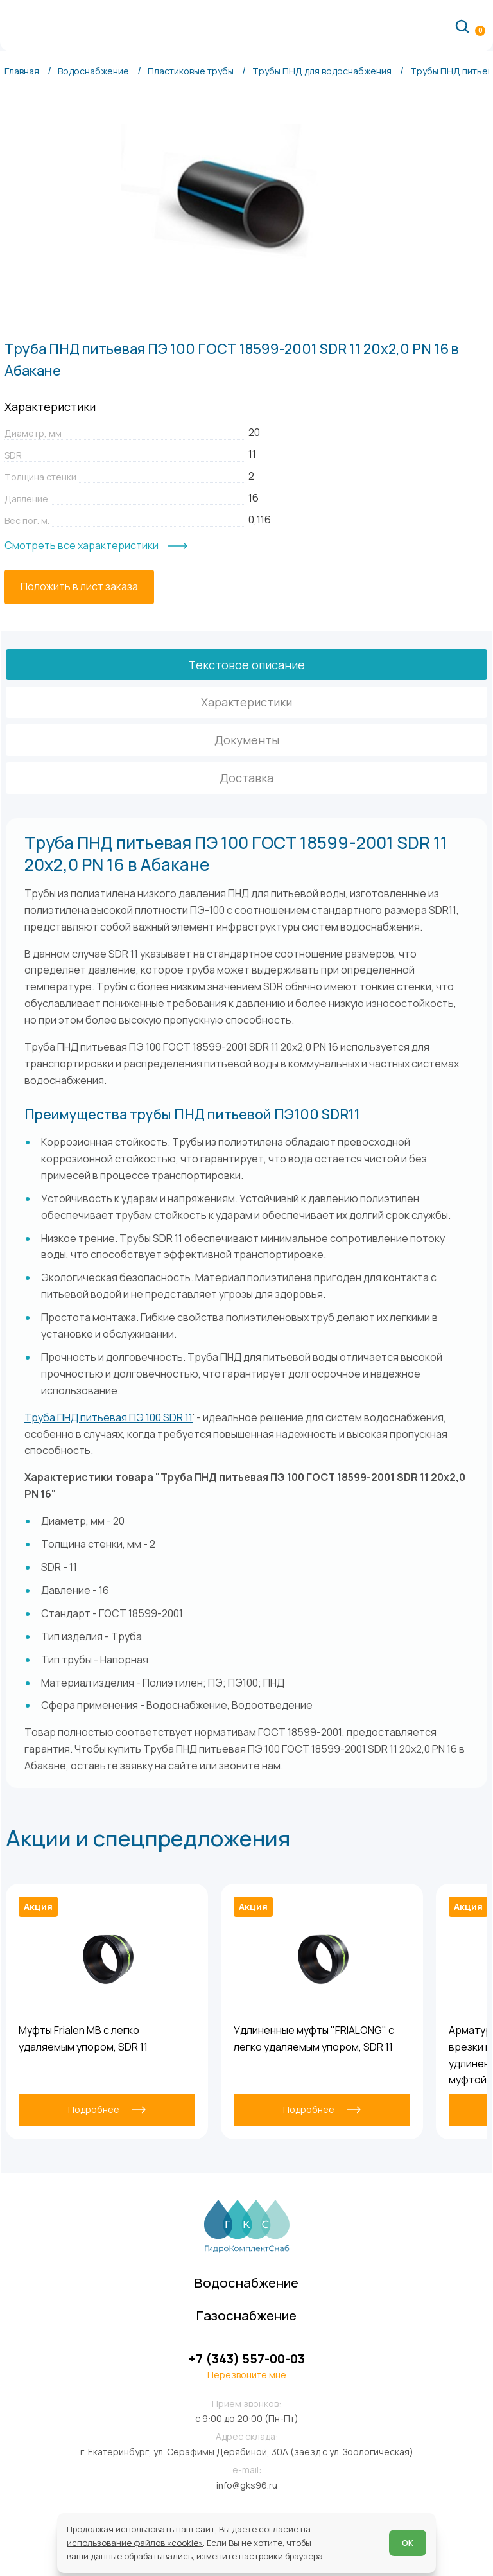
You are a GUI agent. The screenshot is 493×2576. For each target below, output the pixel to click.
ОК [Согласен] (407, 2542)
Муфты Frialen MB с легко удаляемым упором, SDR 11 (83, 2038)
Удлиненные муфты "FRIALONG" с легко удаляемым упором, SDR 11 (314, 2038)
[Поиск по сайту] (462, 25)
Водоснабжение (246, 2282)
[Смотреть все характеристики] (95, 546)
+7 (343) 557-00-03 (247, 2359)
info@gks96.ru (246, 2485)
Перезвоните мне (246, 2375)
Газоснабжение (246, 2315)
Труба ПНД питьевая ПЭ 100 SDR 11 (108, 1417)
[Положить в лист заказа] (79, 587)
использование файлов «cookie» (135, 2542)
